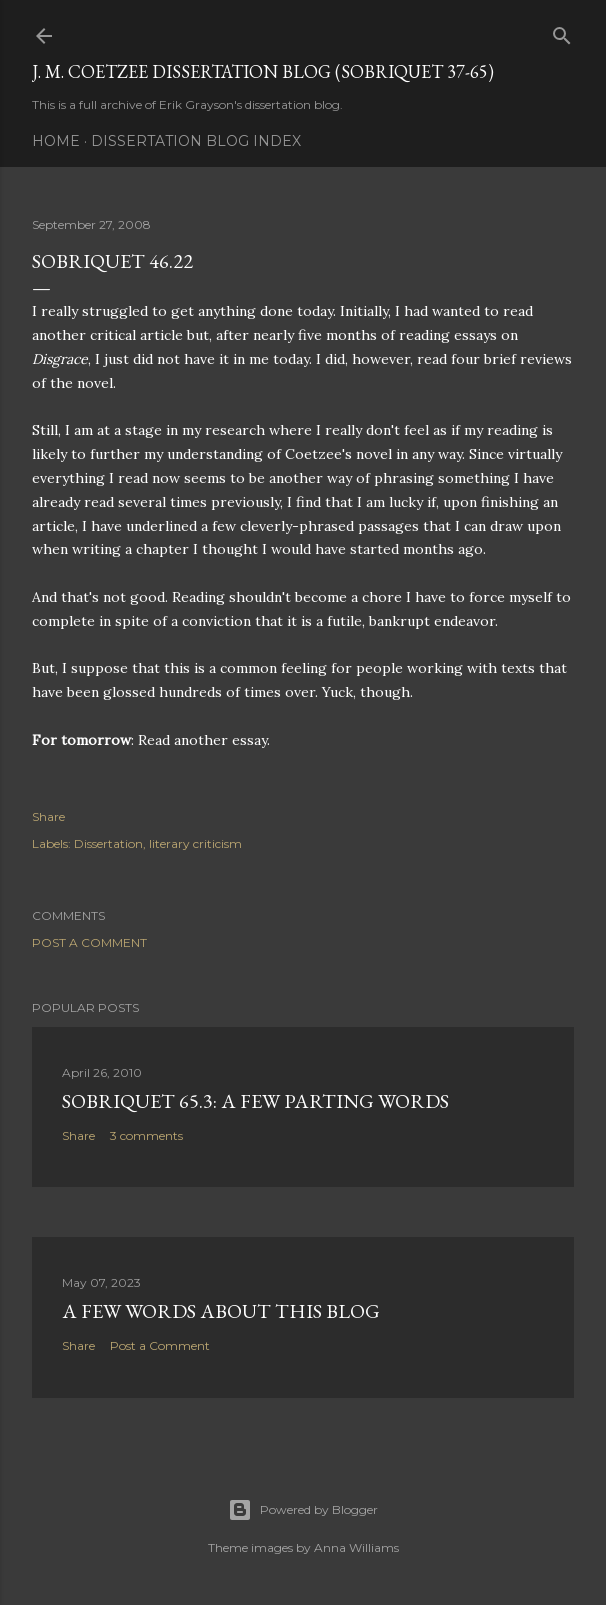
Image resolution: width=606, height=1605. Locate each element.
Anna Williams (356, 1547)
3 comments (146, 1135)
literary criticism (195, 843)
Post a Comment (89, 942)
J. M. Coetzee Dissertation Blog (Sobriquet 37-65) (263, 71)
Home (56, 141)
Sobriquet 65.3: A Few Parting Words (255, 1101)
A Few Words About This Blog (221, 1311)
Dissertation (108, 843)
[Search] (562, 31)
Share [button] (48, 816)
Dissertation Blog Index (196, 141)
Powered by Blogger (303, 1510)
